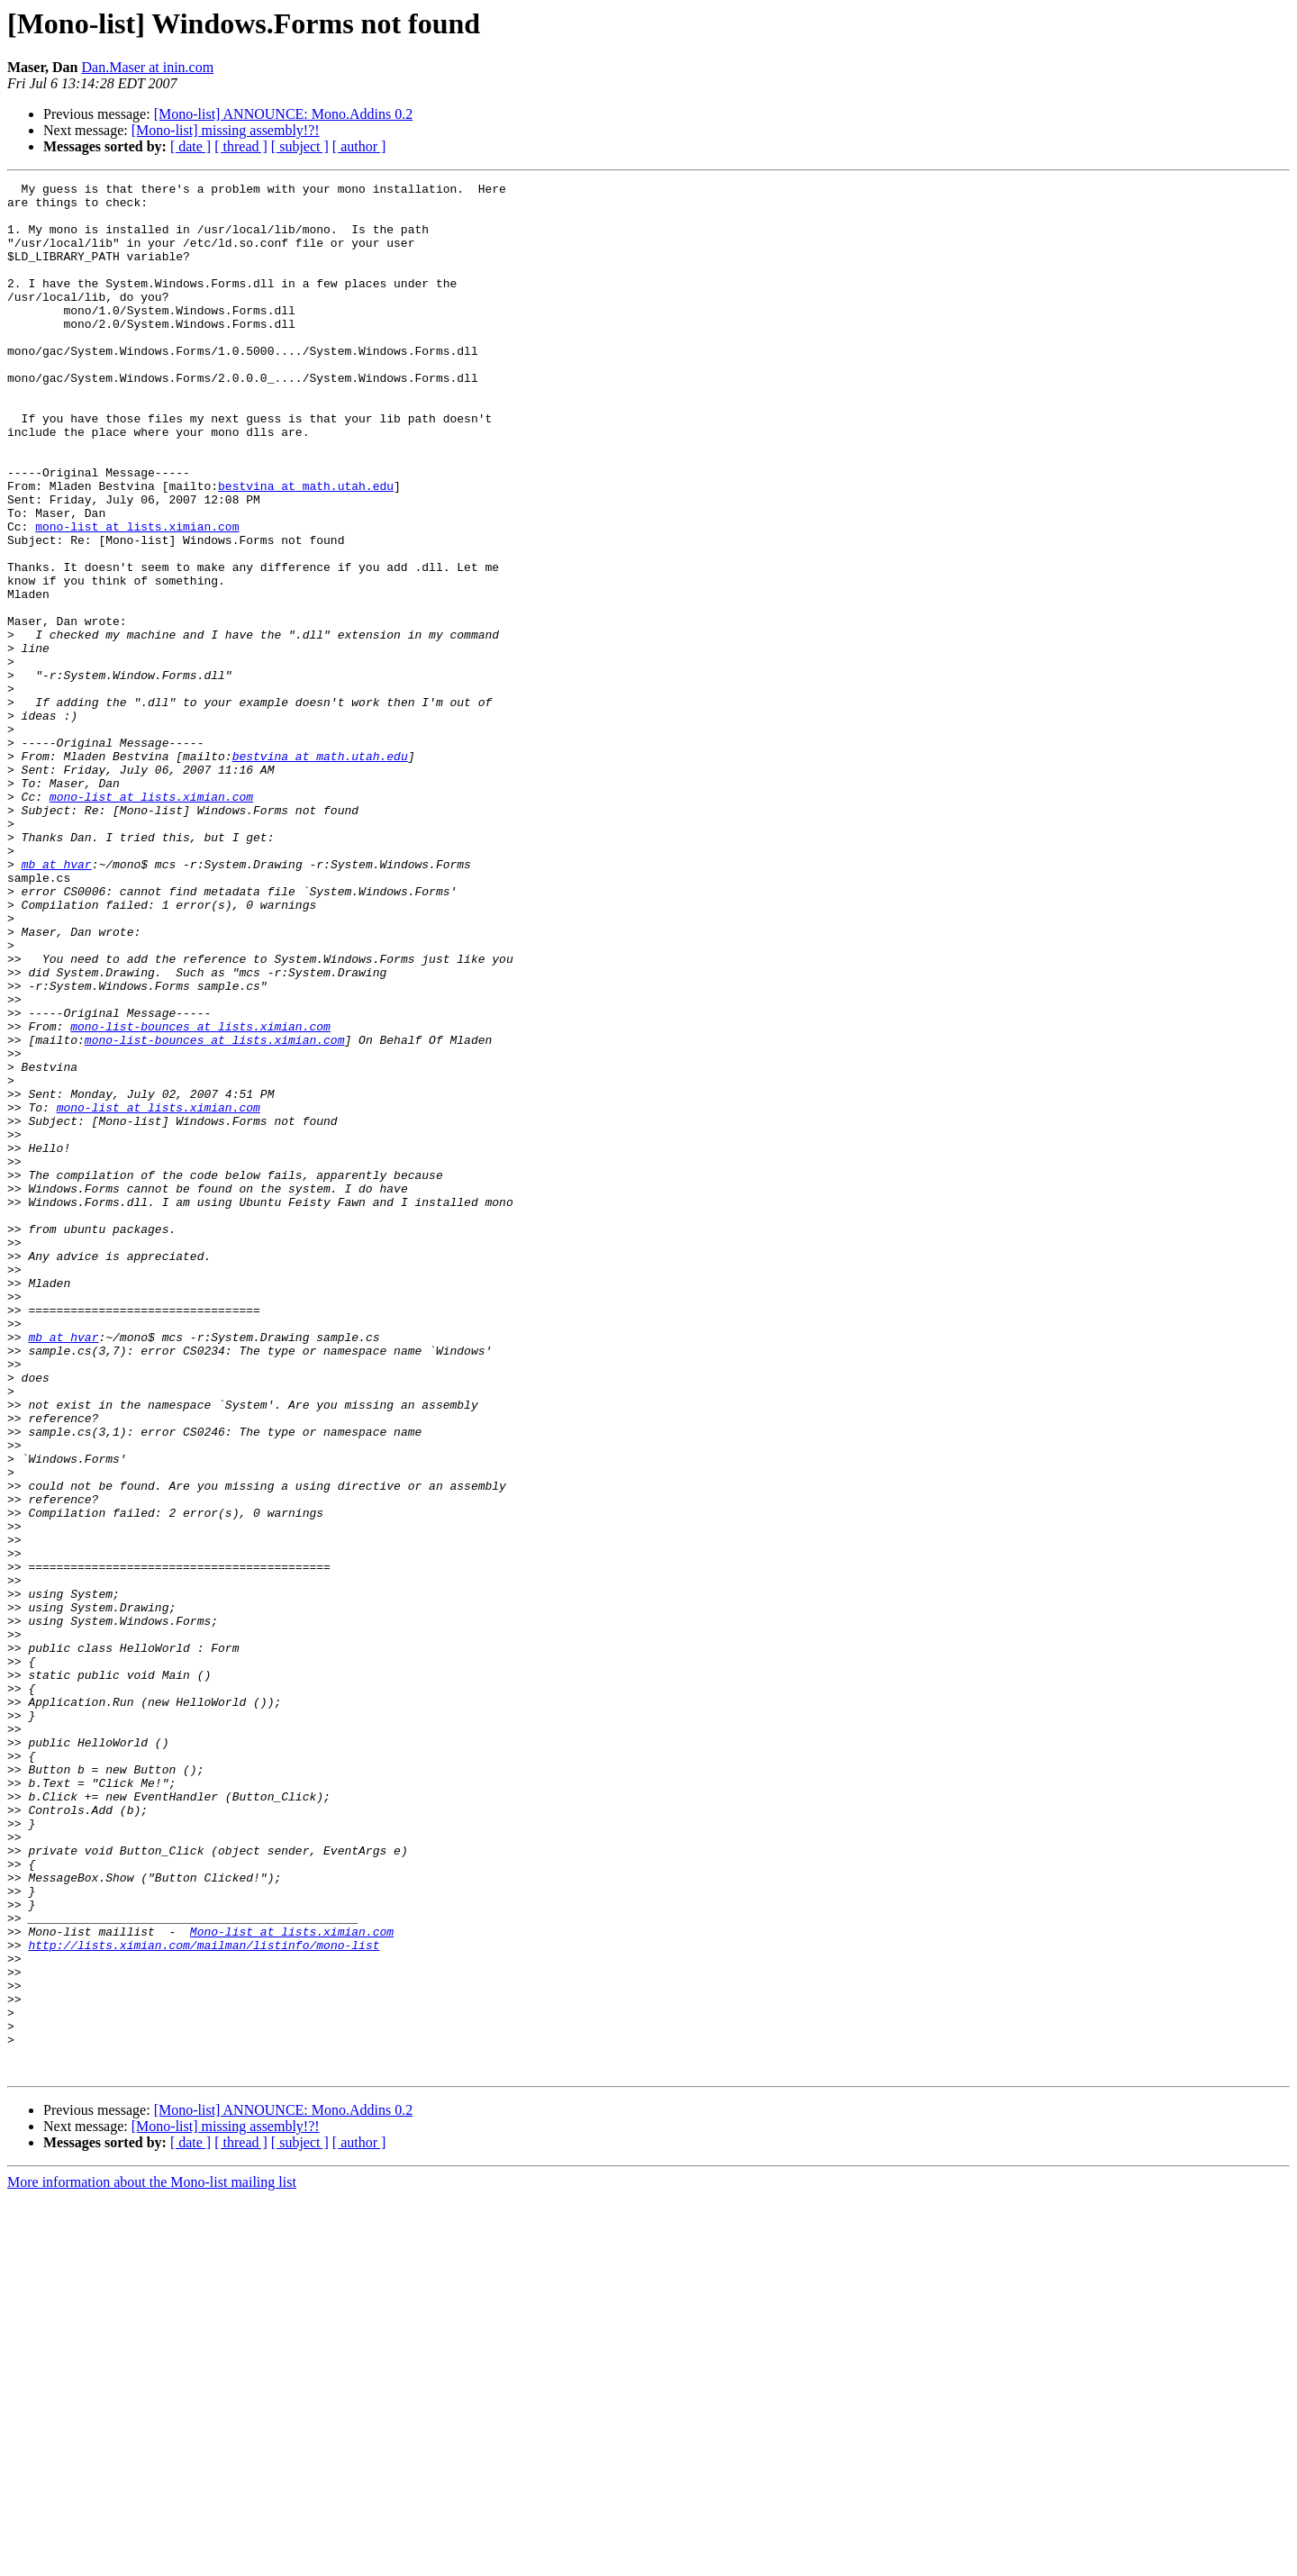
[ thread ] (241, 146)
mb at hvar (57, 1001)
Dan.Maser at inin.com (148, 67)
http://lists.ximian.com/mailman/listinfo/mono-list (203, 2298)
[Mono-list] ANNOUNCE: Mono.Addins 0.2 (283, 114)
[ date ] (190, 146)
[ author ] (359, 146)
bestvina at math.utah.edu (306, 548)
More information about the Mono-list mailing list (151, 2560)
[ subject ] (300, 146)
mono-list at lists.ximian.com (137, 596)
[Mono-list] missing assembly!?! (226, 130)
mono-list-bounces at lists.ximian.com (200, 1196)
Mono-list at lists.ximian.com (292, 2282)
